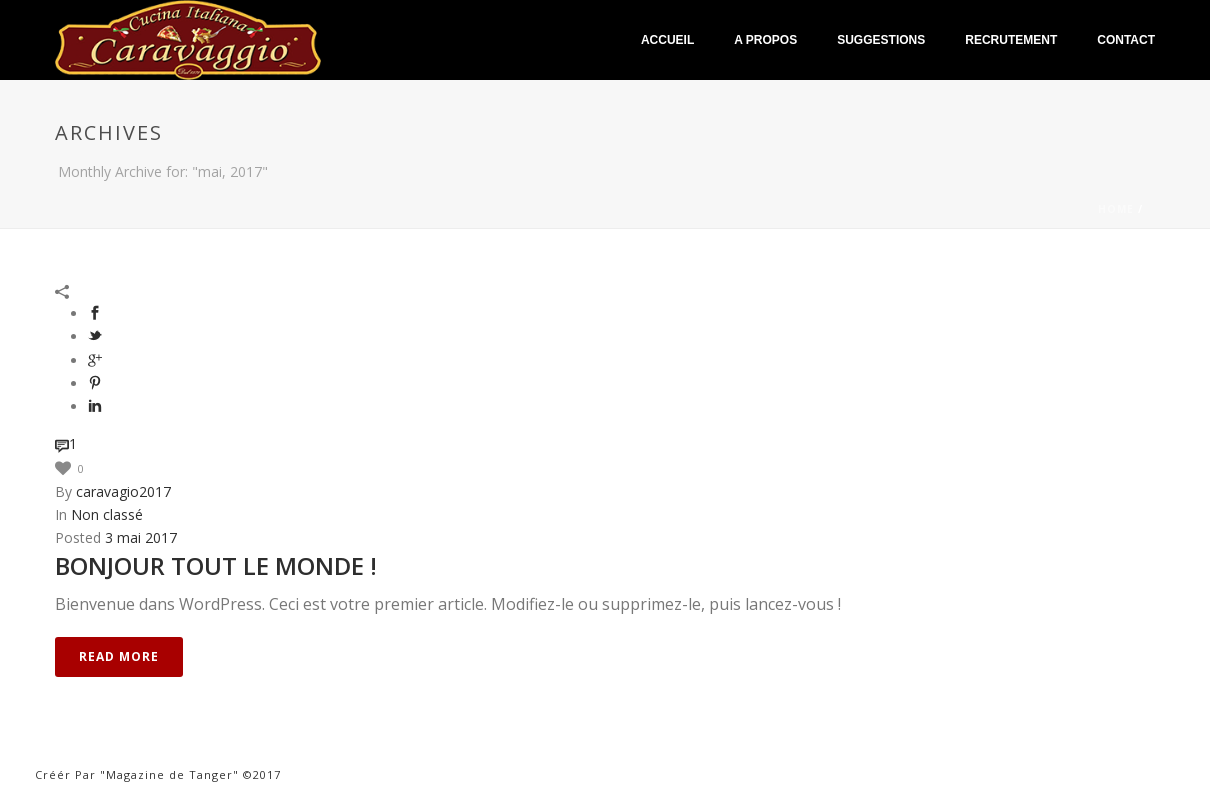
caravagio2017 (123, 491)
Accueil (667, 40)
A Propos (765, 40)
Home (1116, 209)
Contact (1126, 40)
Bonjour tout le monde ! (216, 565)
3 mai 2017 (141, 537)
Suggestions (881, 40)
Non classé (107, 514)
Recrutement (1011, 40)
